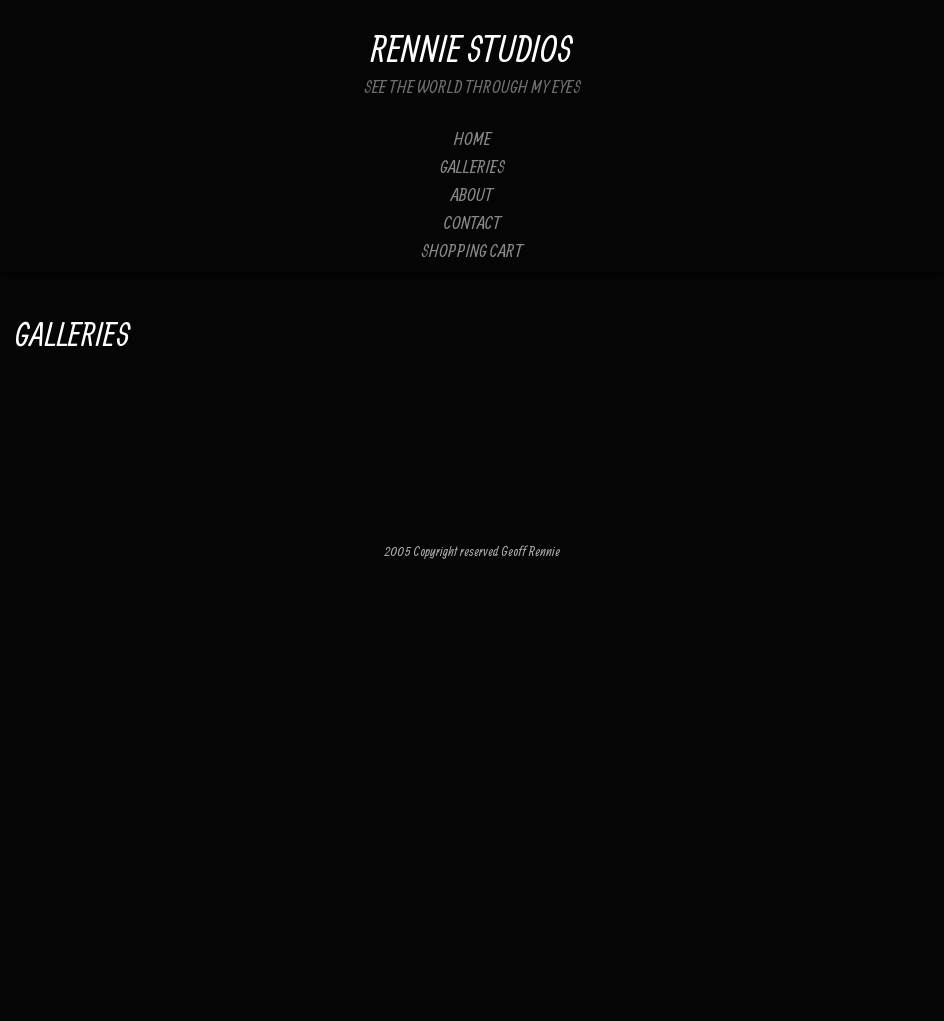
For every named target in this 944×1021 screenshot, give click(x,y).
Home (472, 138)
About (472, 194)
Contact (472, 222)
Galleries (472, 166)
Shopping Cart (472, 250)
